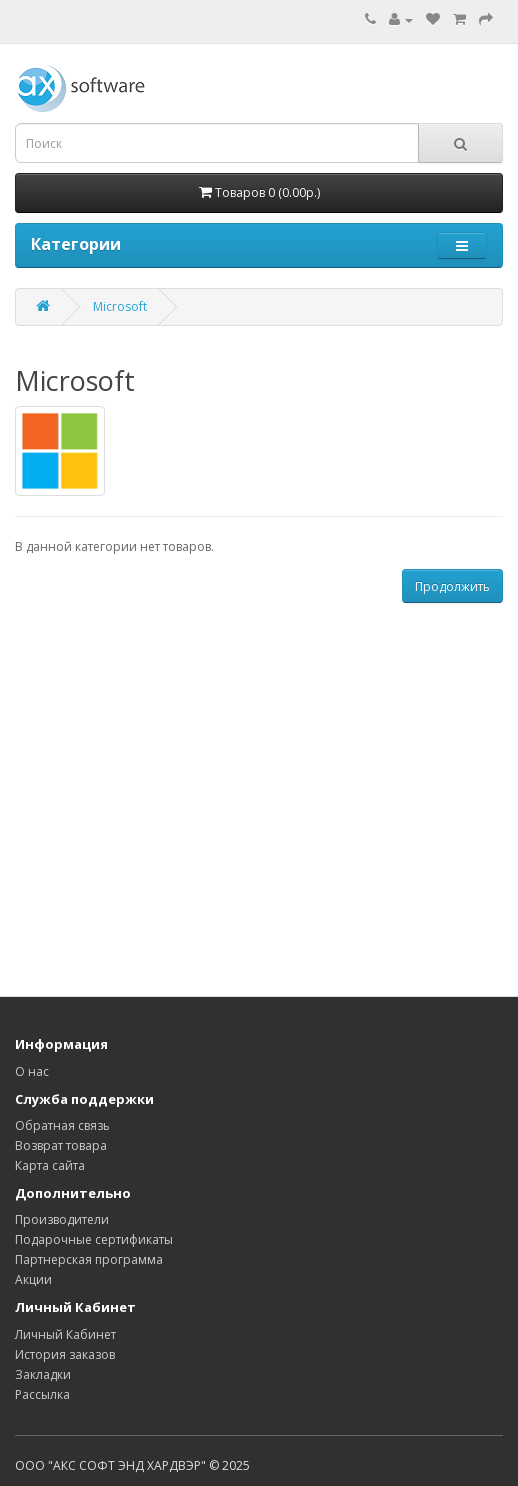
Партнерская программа (89, 1259)
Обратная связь (62, 1125)
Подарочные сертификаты (94, 1239)
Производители (62, 1219)
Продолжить (452, 586)
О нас (32, 1071)
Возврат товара (61, 1145)
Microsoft (120, 306)
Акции (33, 1279)
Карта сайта (50, 1165)
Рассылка (42, 1394)
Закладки (43, 1374)
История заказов (65, 1354)
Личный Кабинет (65, 1334)
